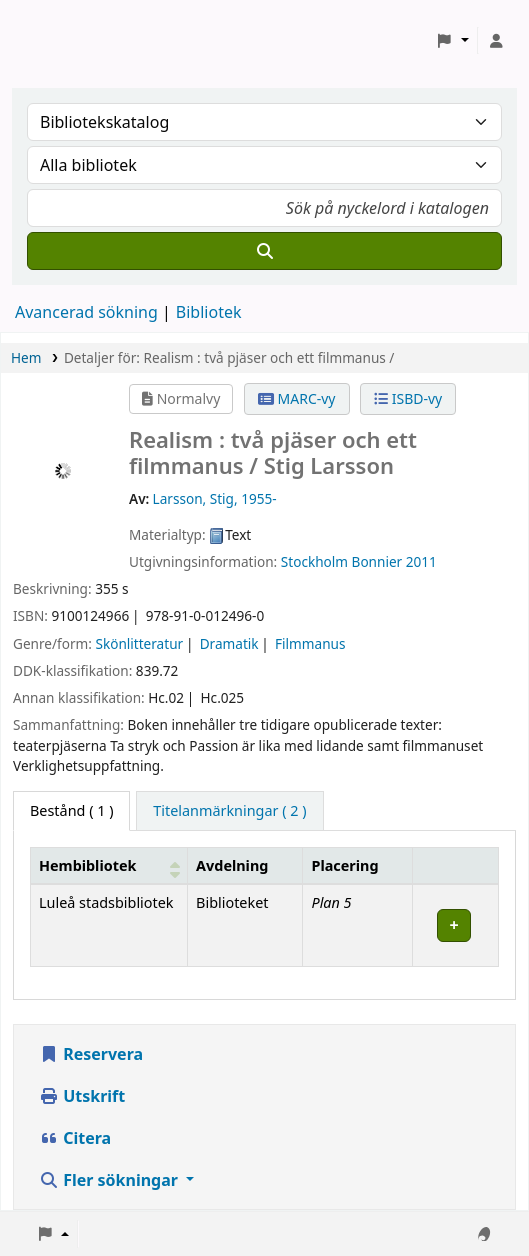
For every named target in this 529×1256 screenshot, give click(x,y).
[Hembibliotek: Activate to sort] (109, 865)
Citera (75, 1138)
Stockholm (314, 561)
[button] (452, 41)
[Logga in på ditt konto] (496, 41)
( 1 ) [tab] (71, 810)
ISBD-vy (408, 398)
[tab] (229, 811)
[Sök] (264, 251)
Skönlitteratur (139, 643)
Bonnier (377, 561)
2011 (421, 561)
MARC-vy (297, 398)
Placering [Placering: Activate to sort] (344, 865)
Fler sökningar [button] (110, 1180)
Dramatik (229, 643)
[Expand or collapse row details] (456, 925)
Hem (26, 357)
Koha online (66, 40)
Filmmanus (310, 643)
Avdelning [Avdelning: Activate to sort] (232, 865)
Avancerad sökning (86, 312)
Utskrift (82, 1096)
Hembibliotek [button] (87, 865)
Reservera (91, 1054)
